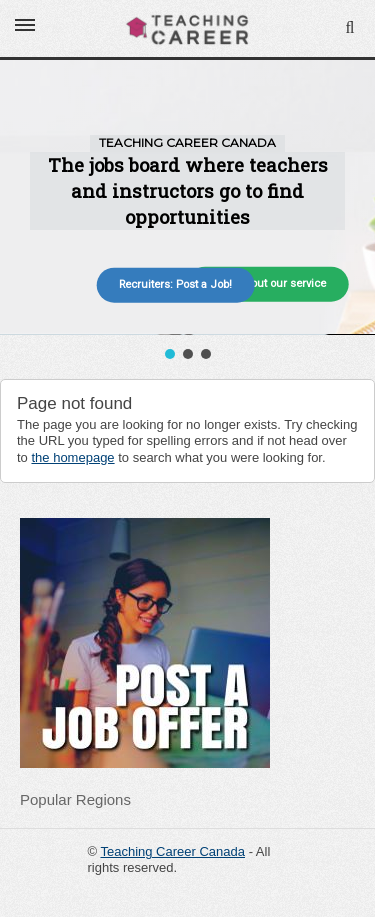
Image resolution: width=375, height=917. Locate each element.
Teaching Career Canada (172, 851)
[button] (170, 354)
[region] (187, 211)
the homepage (72, 457)
